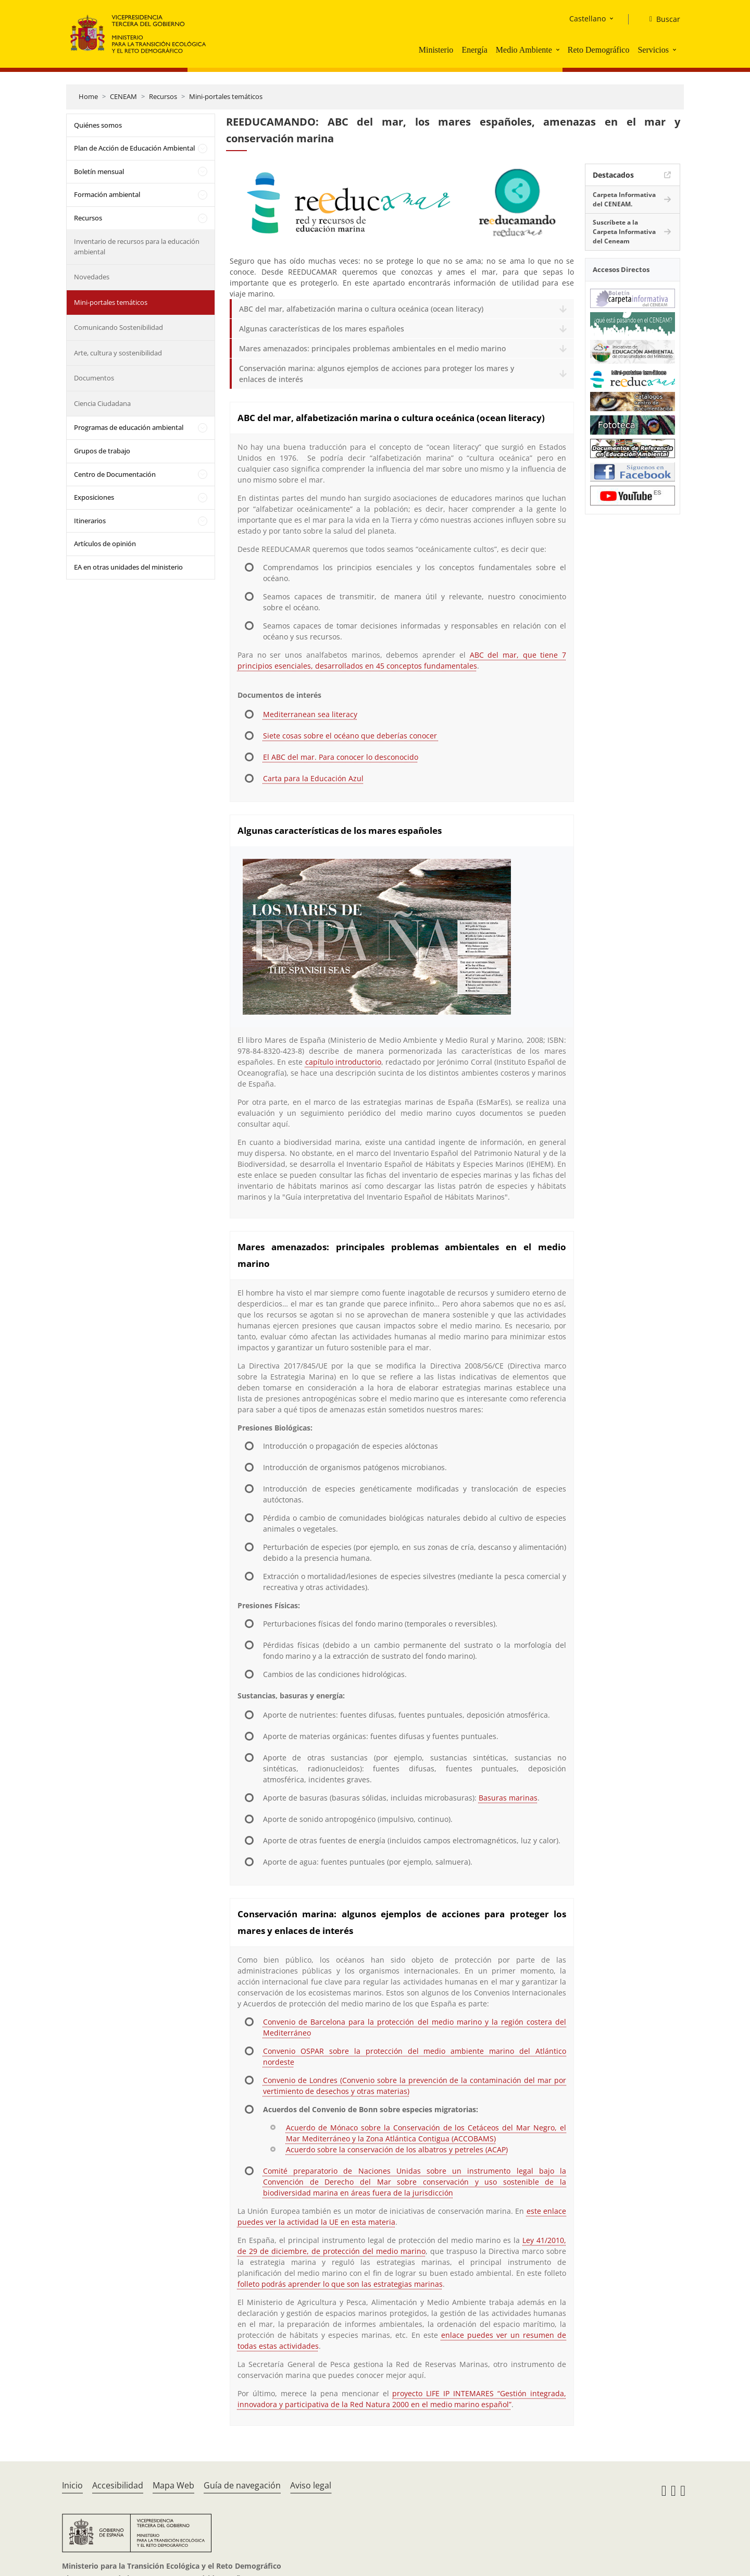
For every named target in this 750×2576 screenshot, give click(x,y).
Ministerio (436, 49)
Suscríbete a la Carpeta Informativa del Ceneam (624, 231)
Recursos (163, 96)
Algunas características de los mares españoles (321, 329)
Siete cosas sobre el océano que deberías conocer (351, 736)
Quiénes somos (98, 125)
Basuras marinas (508, 1798)
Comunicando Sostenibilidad (118, 327)
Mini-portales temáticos (225, 96)
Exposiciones (94, 497)
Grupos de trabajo (102, 450)
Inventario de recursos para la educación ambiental (136, 246)
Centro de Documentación (115, 474)
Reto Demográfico (599, 49)
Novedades (91, 276)
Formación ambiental (107, 194)
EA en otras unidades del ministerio (128, 567)
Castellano (587, 18)
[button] (559, 49)
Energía (474, 49)
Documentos (94, 378)
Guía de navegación (242, 2485)
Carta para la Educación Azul (313, 778)
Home (88, 96)
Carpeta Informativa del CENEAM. (624, 199)
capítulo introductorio (343, 1062)
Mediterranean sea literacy (310, 714)
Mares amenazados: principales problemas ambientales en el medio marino (372, 348)
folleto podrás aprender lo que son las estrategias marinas (340, 2284)
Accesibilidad (117, 2485)
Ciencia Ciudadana (102, 403)
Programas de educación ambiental (128, 427)
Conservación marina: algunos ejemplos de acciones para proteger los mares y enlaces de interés (376, 373)
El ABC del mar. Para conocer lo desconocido (340, 757)
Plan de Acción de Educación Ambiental (134, 148)
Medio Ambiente (524, 49)
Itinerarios (90, 520)
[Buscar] (660, 19)
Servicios (653, 49)
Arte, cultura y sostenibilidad (118, 353)
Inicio (72, 2485)
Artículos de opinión (105, 543)
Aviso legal (310, 2485)
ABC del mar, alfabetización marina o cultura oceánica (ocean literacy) (361, 309)
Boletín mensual (99, 171)
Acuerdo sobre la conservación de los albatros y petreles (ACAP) (397, 2149)
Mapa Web (173, 2485)
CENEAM (123, 96)
